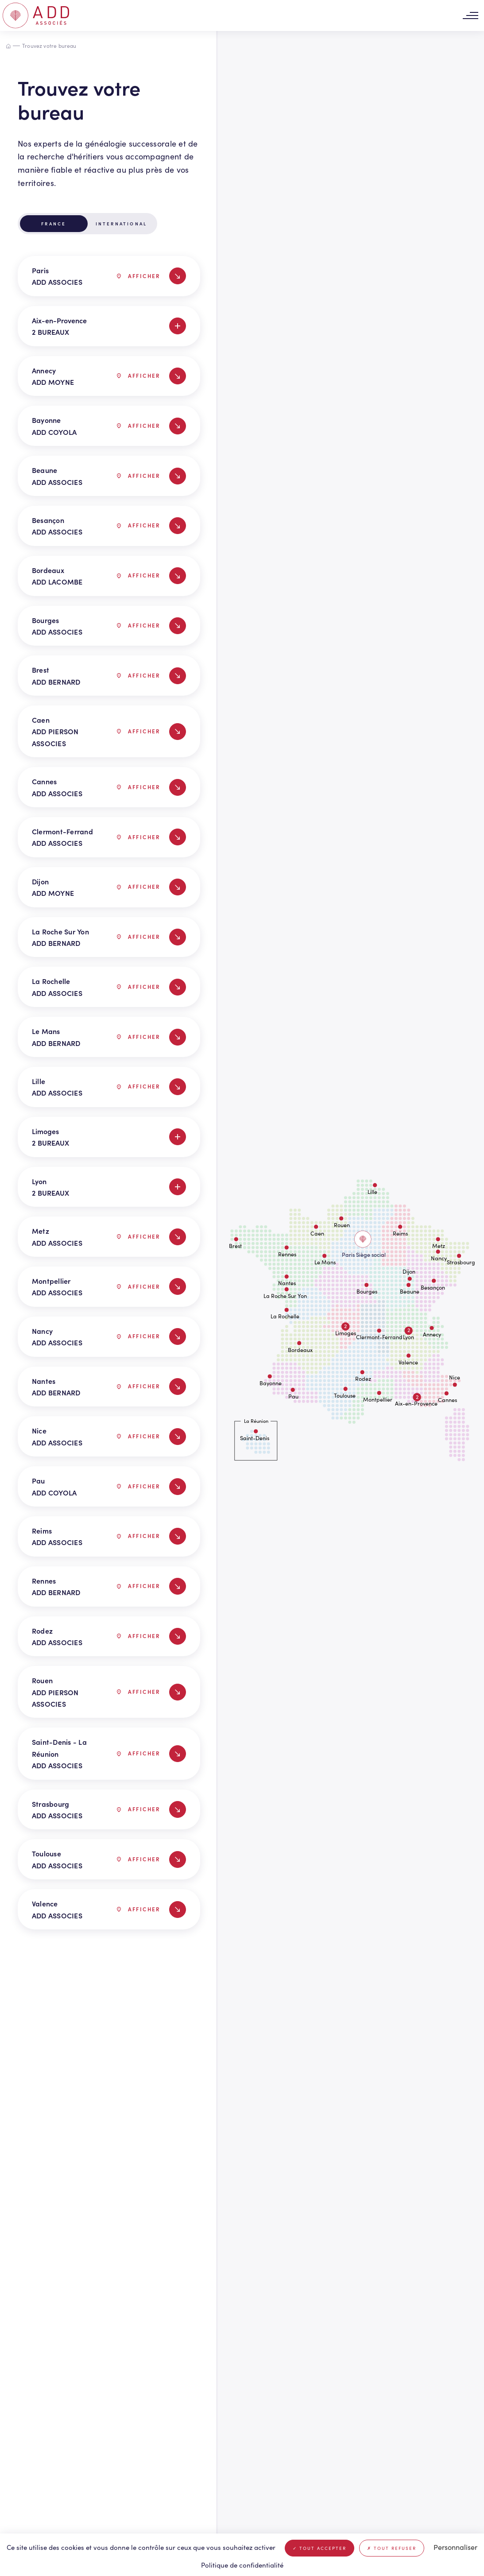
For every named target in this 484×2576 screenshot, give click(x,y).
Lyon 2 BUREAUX (109, 1186)
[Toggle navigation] (470, 15)
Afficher (138, 275)
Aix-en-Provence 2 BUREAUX (109, 326)
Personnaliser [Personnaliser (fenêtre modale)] (455, 2547)
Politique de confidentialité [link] (242, 2565)
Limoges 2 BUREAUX (109, 1136)
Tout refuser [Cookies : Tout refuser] (391, 2548)
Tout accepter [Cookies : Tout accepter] (319, 2548)
